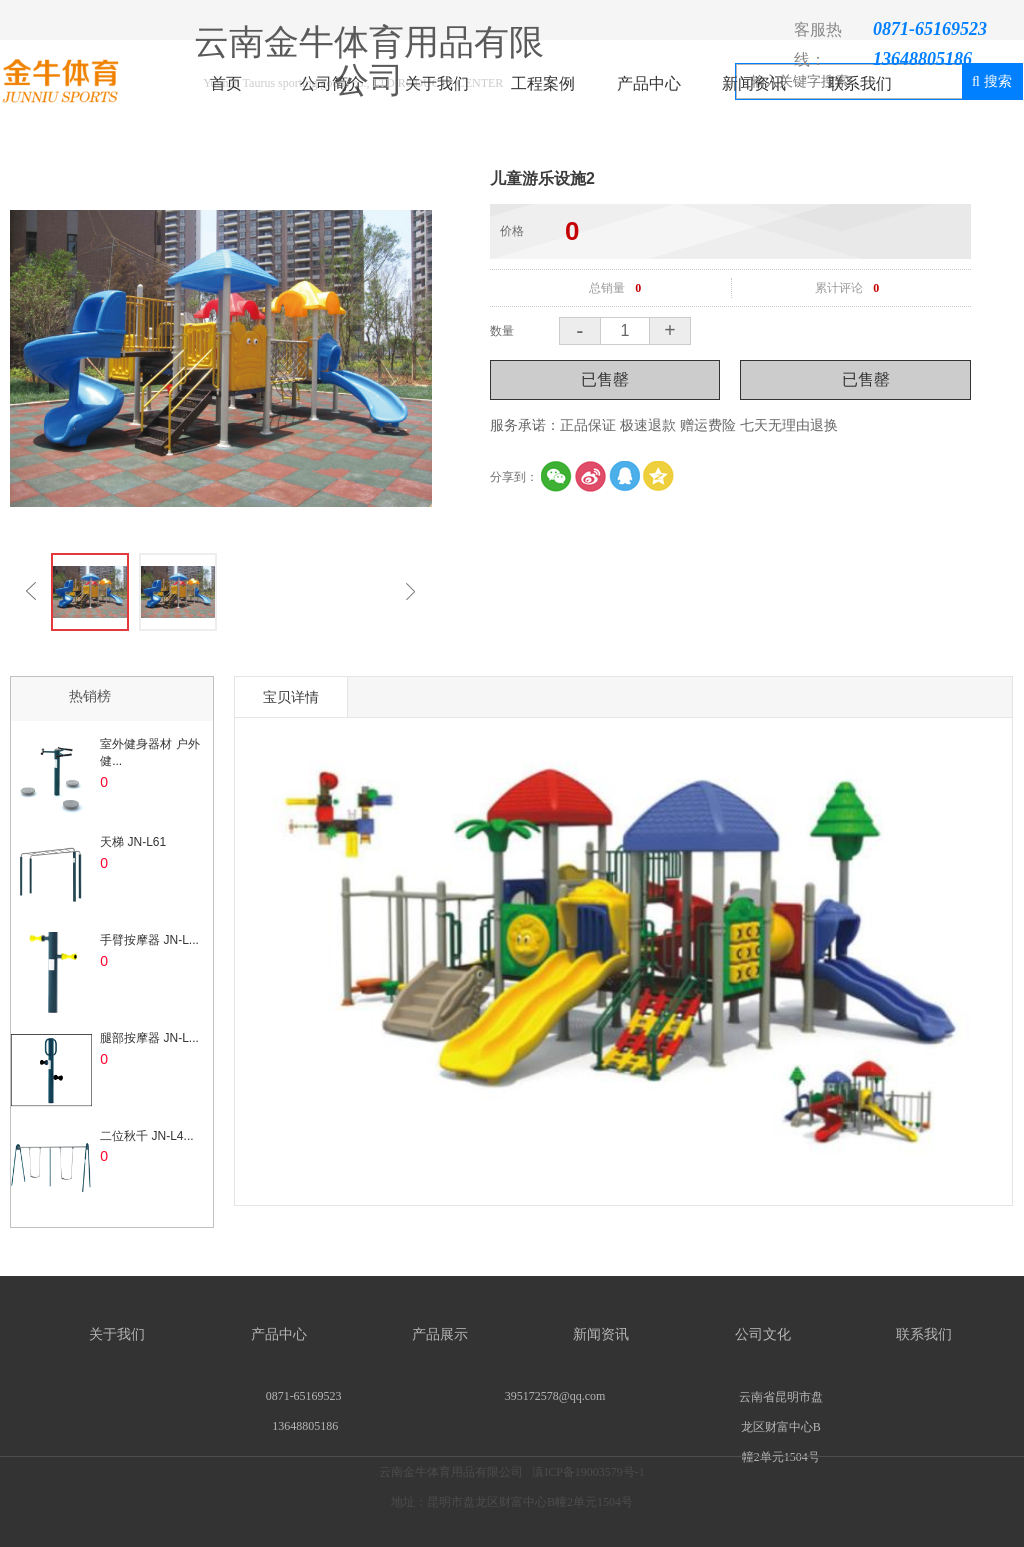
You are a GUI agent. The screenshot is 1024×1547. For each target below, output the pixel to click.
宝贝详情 (291, 697)
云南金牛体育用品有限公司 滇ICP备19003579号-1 (512, 1506)
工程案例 (543, 83)
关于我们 (437, 83)
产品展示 (440, 1334)
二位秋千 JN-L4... (146, 1136)
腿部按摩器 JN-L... (149, 1038)
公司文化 (763, 1334)
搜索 (992, 81)
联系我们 (860, 83)
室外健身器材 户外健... (149, 752)
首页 (226, 83)
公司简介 (332, 83)
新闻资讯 (754, 83)
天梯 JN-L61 (133, 842)
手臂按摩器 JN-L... (149, 940)
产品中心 (649, 83)
